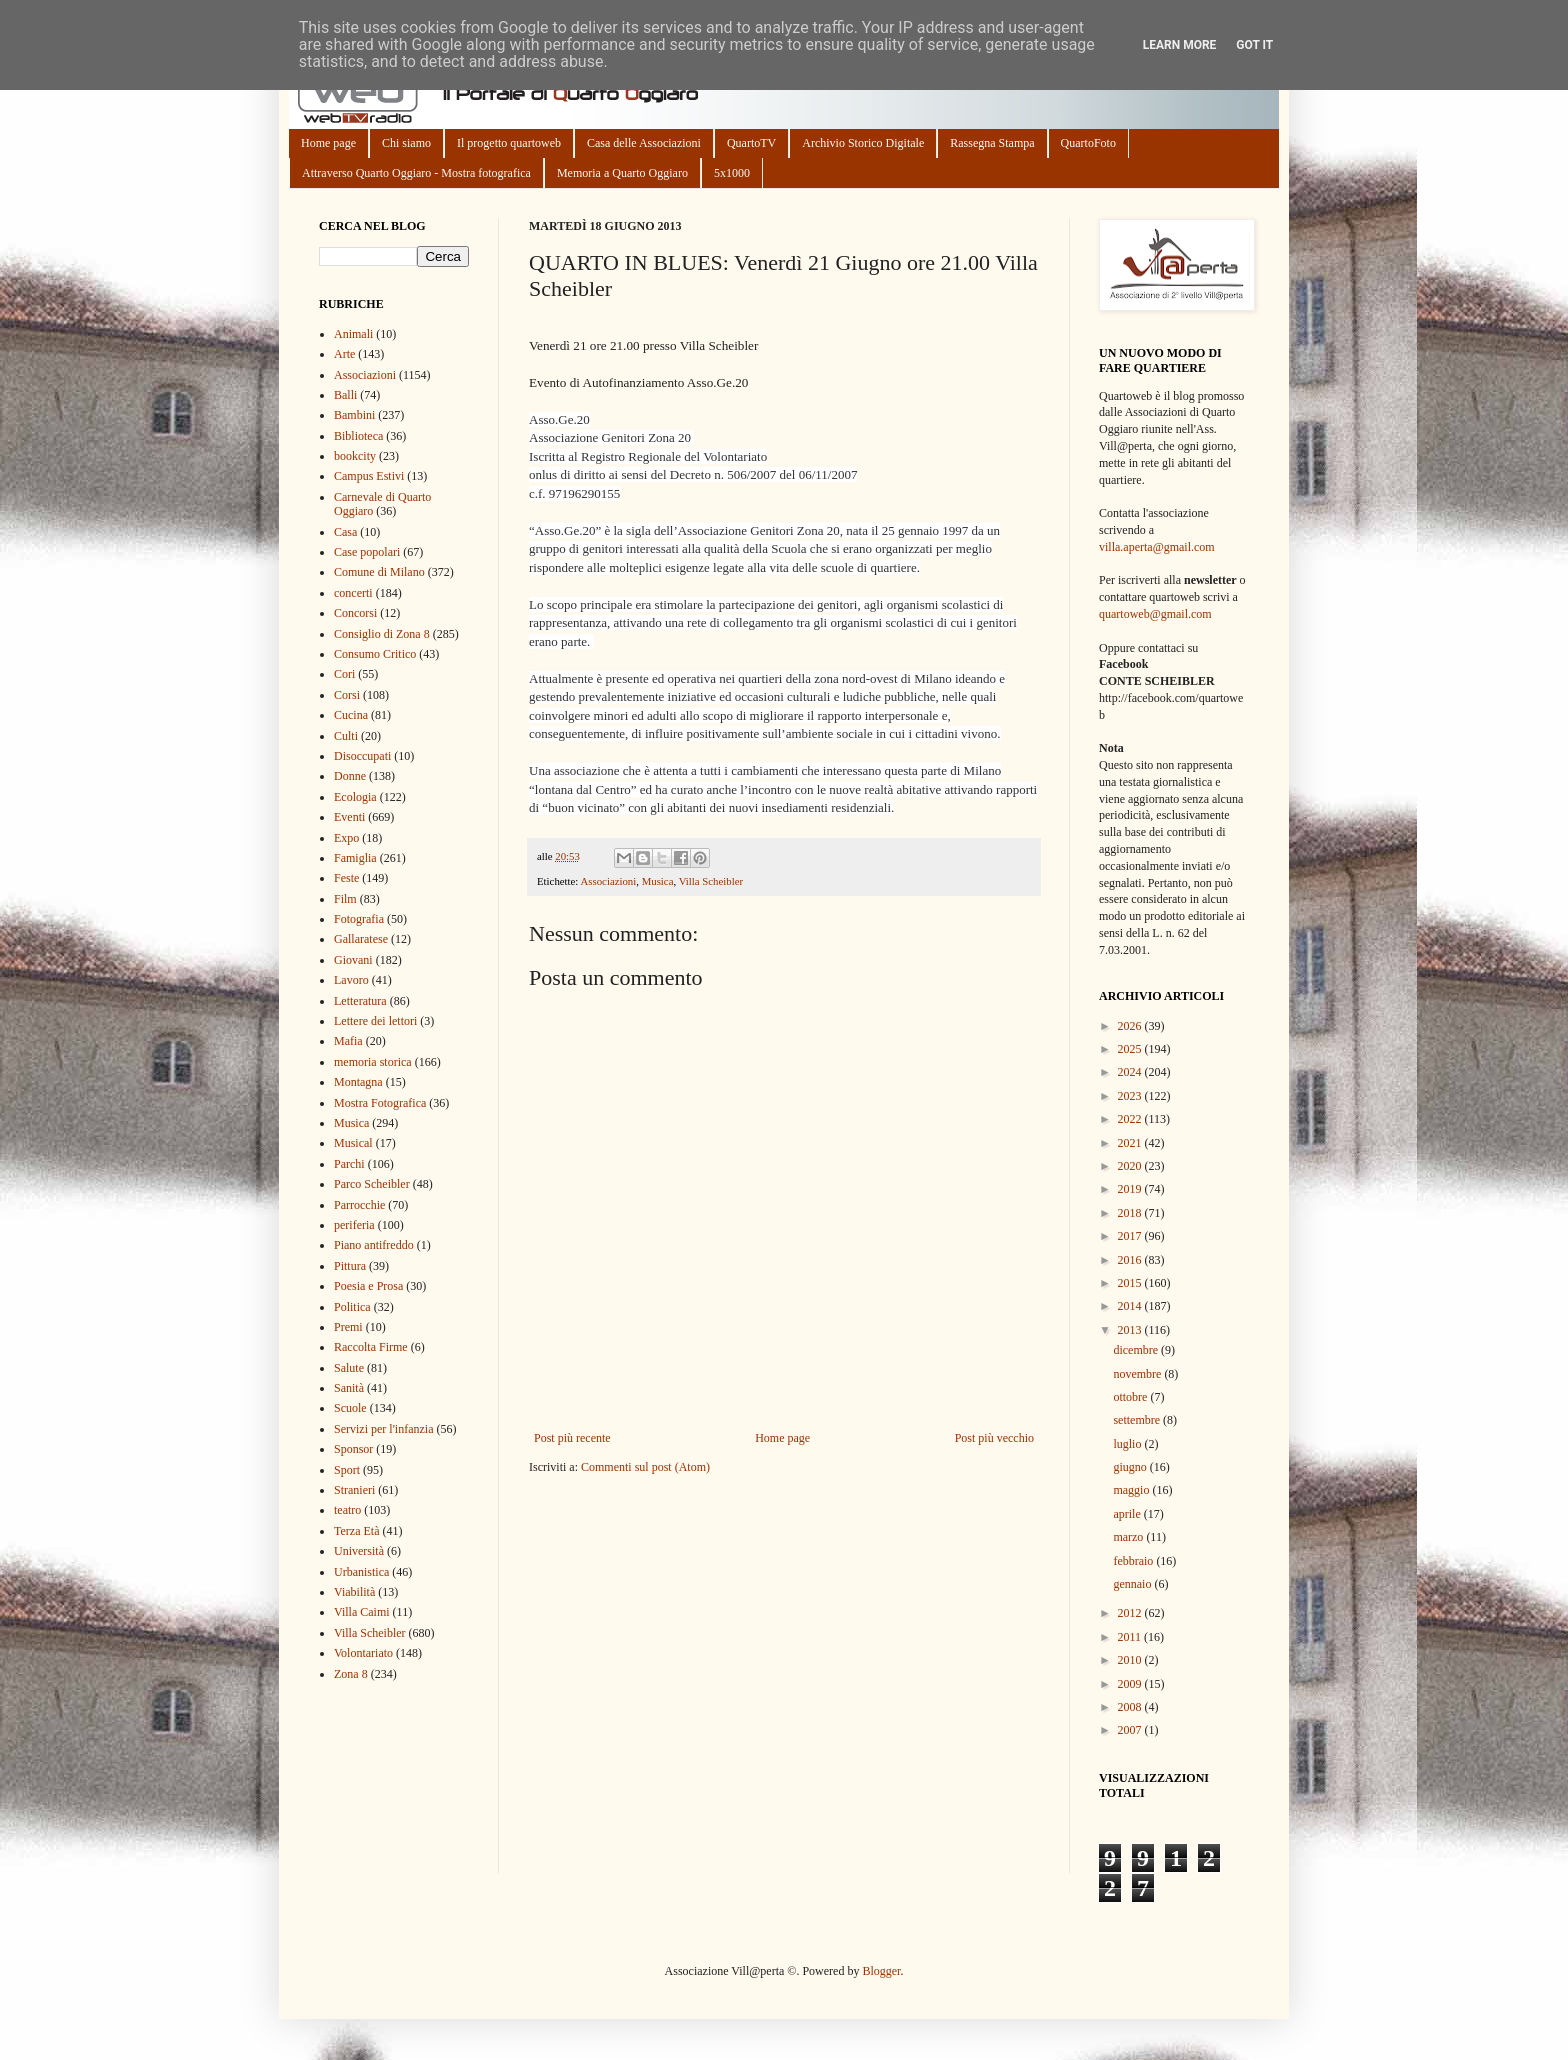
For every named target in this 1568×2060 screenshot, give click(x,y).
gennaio (1133, 1584)
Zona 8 (351, 1674)
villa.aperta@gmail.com (1157, 547)
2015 (1131, 1283)
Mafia (348, 1041)
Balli (345, 395)
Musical (353, 1143)
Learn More (1180, 45)
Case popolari (367, 552)
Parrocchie (359, 1205)
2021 (1131, 1143)
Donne (350, 776)
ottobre (1131, 1397)
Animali (353, 334)
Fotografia (359, 919)
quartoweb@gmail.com (1155, 614)
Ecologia (355, 797)
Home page (328, 143)
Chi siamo (406, 143)
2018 (1131, 1213)
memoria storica (373, 1062)
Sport (347, 1470)
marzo (1129, 1537)
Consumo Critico (375, 654)
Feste (346, 878)
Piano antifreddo (374, 1245)
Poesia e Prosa (368, 1286)
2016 (1131, 1260)
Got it (1254, 45)
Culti (346, 736)
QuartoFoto (1088, 143)
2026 (1131, 1026)
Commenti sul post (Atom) (645, 1467)
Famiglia (355, 858)
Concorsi (355, 613)
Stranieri (354, 1490)
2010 (1131, 1660)
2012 (1131, 1613)
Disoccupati (362, 756)
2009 (1131, 1684)
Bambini (354, 415)
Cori (344, 674)
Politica (352, 1307)
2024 (1131, 1072)
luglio (1128, 1444)
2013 (1131, 1330)
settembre (1138, 1420)
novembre (1138, 1374)
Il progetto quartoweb (509, 143)
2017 (1131, 1236)
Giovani (353, 960)
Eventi (349, 817)
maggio (1132, 1490)
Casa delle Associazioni (644, 143)
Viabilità (354, 1592)
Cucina (351, 715)
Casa (345, 532)
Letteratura (360, 1001)
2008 (1131, 1707)
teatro (347, 1510)
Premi (348, 1327)
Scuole (350, 1408)
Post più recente (572, 1438)
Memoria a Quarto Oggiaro (622, 173)
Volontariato (363, 1653)
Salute (349, 1368)
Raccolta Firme (371, 1347)
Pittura (350, 1266)
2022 (1131, 1119)
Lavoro (351, 980)
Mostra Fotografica (380, 1103)
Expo (346, 838)
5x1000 (732, 173)
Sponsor (353, 1449)
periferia (354, 1225)
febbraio (1134, 1561)
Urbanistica (361, 1572)
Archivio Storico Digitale (863, 143)
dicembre (1137, 1350)
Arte (344, 354)
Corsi (347, 695)
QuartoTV (751, 143)
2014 (1131, 1306)
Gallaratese (361, 939)
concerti (353, 593)
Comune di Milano (379, 572)
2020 (1131, 1166)
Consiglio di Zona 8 (382, 634)
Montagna (358, 1082)
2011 (1131, 1637)
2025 (1131, 1049)
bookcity (355, 456)
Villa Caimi (362, 1612)
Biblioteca (358, 436)
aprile (1128, 1514)
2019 (1131, 1189)
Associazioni (608, 881)
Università (359, 1551)
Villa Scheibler (711, 881)
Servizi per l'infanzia (383, 1429)
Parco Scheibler (372, 1184)
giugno (1131, 1467)
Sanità (349, 1388)
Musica (658, 881)
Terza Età (356, 1531)
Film (345, 899)
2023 (1131, 1096)
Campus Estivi (369, 476)
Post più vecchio (994, 1438)
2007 (1131, 1730)
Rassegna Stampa (992, 143)
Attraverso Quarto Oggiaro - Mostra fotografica (416, 173)
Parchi (349, 1164)
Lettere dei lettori (375, 1021)
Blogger (881, 1971)
